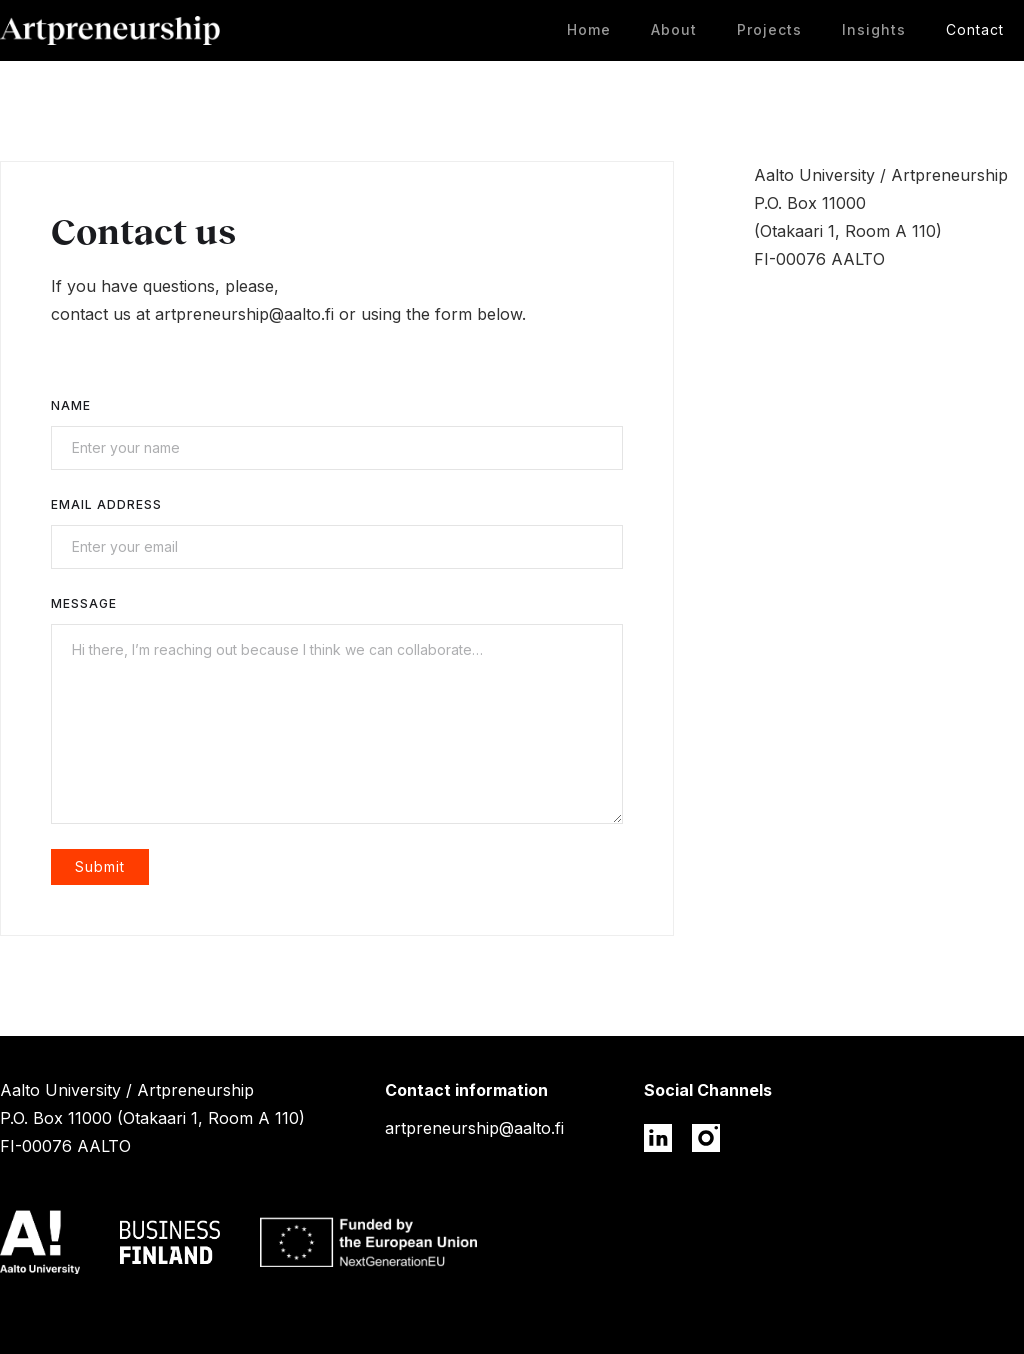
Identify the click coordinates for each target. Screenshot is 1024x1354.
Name (71, 405)
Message (84, 603)
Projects (769, 29)
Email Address (106, 504)
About (674, 29)
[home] (110, 30)
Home (589, 29)
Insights (874, 29)
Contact (975, 29)
